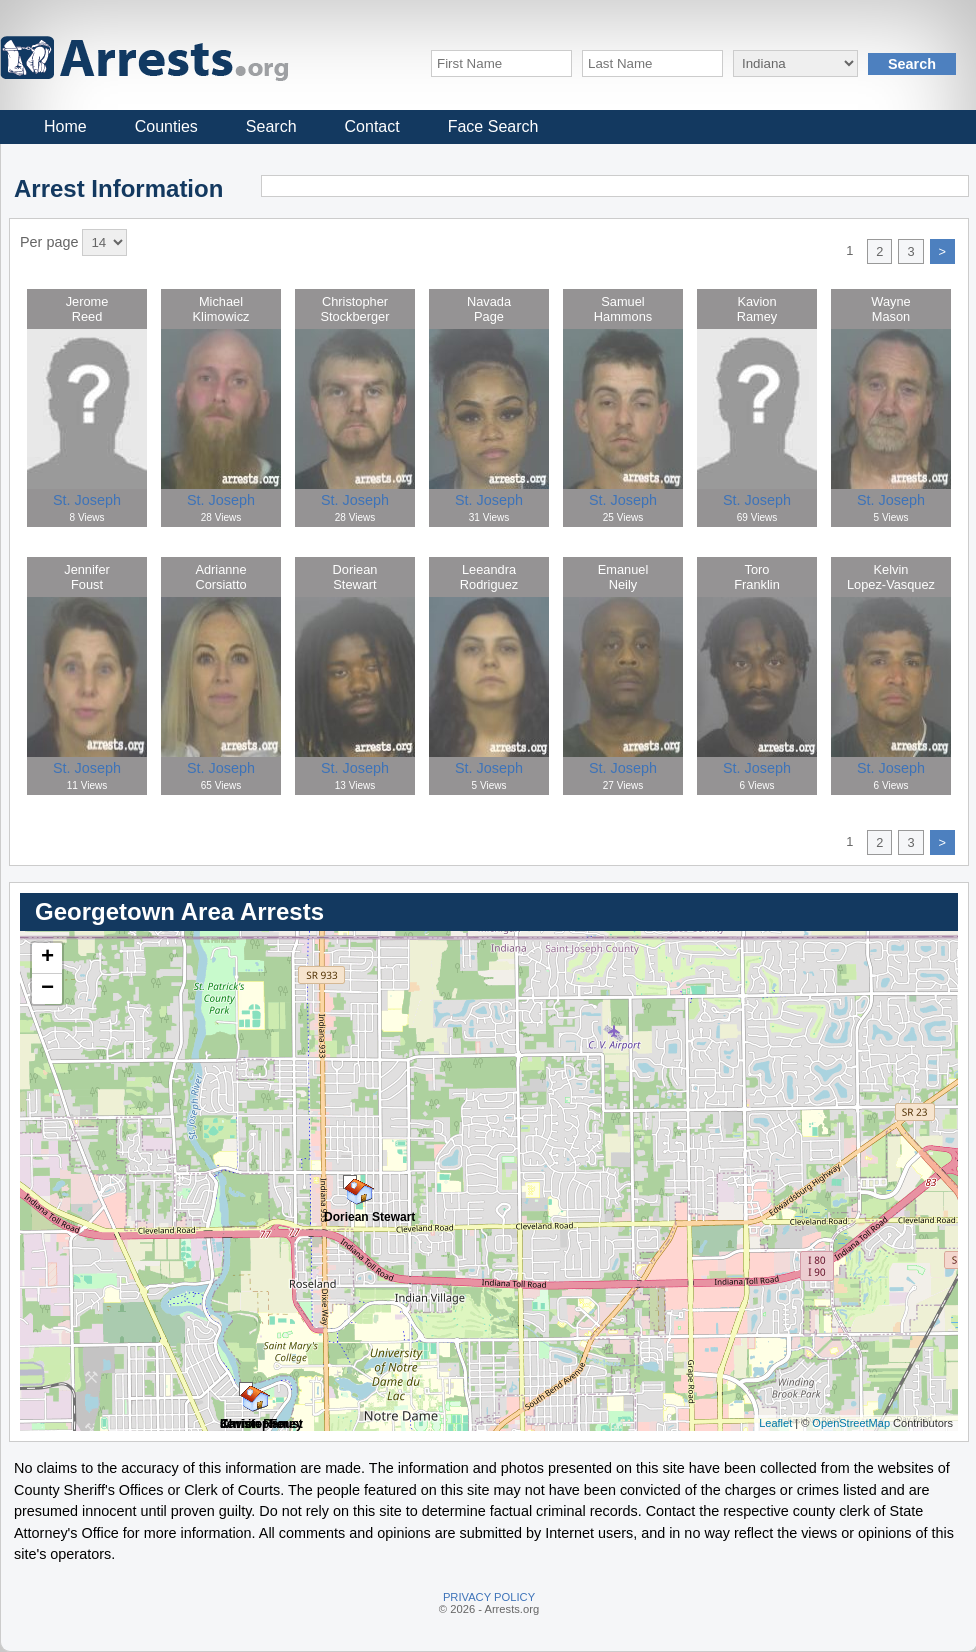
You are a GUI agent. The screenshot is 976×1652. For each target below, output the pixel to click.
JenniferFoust (87, 577)
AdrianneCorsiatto (220, 577)
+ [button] (47, 958)
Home (65, 126)
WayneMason (890, 309)
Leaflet (775, 1423)
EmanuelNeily (623, 577)
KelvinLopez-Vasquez (891, 577)
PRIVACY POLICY (489, 1597)
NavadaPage (489, 309)
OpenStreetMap (851, 1423)
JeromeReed (87, 309)
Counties (166, 126)
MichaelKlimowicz (221, 309)
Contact (372, 126)
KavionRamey (757, 309)
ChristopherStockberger (355, 309)
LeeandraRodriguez (489, 577)
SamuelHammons (623, 309)
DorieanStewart (355, 577)
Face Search (493, 126)
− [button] (47, 989)
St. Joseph (87, 500)
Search (271, 126)
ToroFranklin (757, 577)
